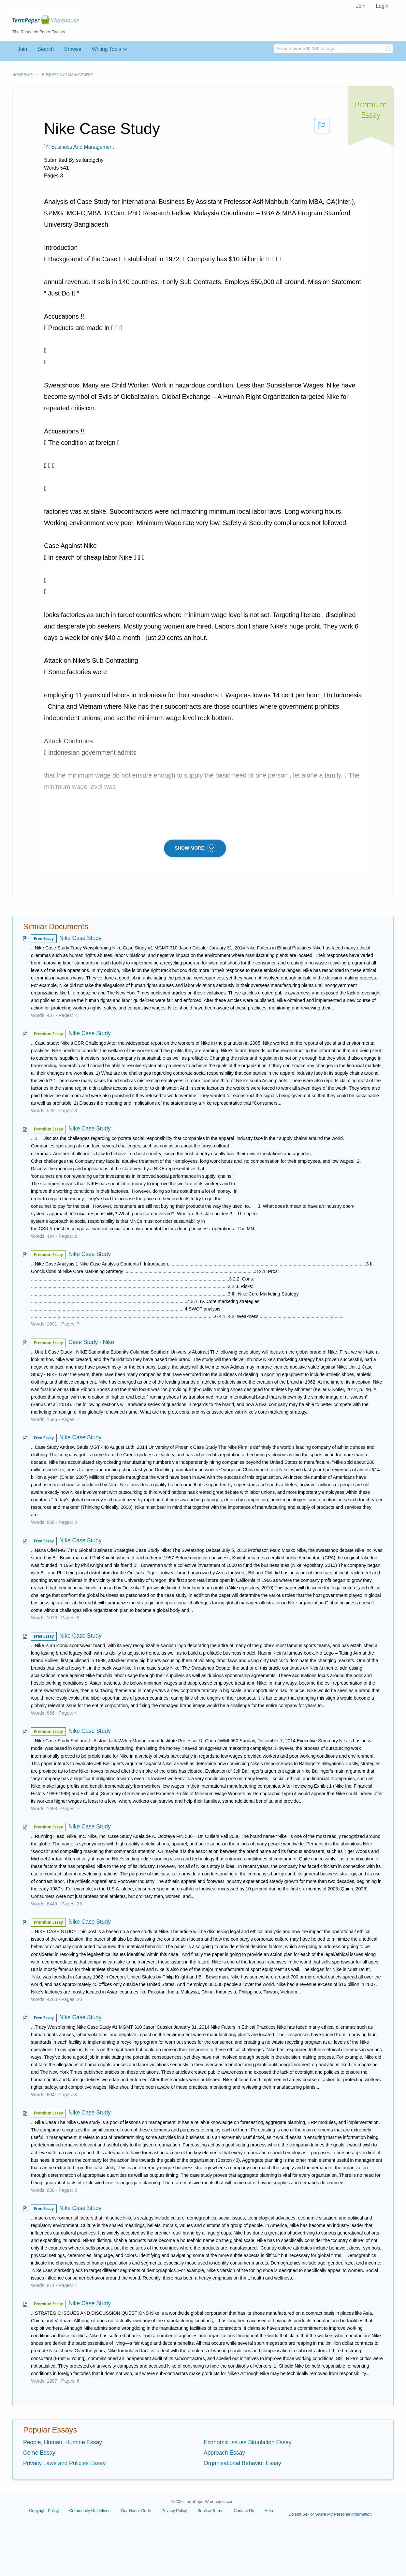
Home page (22, 74)
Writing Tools (106, 49)
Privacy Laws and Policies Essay (64, 2463)
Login (382, 6)
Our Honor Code (136, 2510)
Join (360, 6)
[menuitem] (360, 6)
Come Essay (39, 2452)
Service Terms (210, 2510)
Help (269, 2510)
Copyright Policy (44, 2510)
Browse (72, 49)
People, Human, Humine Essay (62, 2442)
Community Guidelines (89, 2510)
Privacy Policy (174, 2510)
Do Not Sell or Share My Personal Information (329, 2514)
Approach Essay (224, 2452)
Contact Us (244, 2510)
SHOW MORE (195, 848)
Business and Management (67, 74)
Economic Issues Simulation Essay (248, 2442)
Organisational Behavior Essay (242, 2463)
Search (45, 49)
